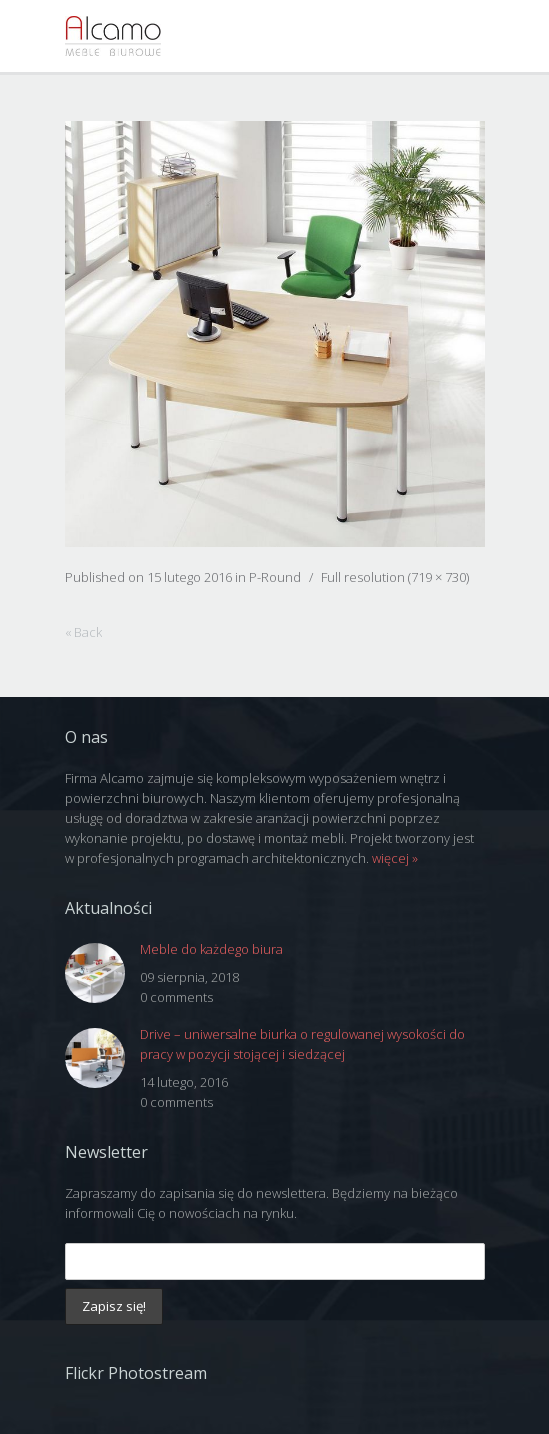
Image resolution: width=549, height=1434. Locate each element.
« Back (83, 632)
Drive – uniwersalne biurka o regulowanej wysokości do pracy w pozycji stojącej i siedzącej (302, 1044)
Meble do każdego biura (211, 949)
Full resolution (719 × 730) (395, 577)
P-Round (275, 577)
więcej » (395, 858)
